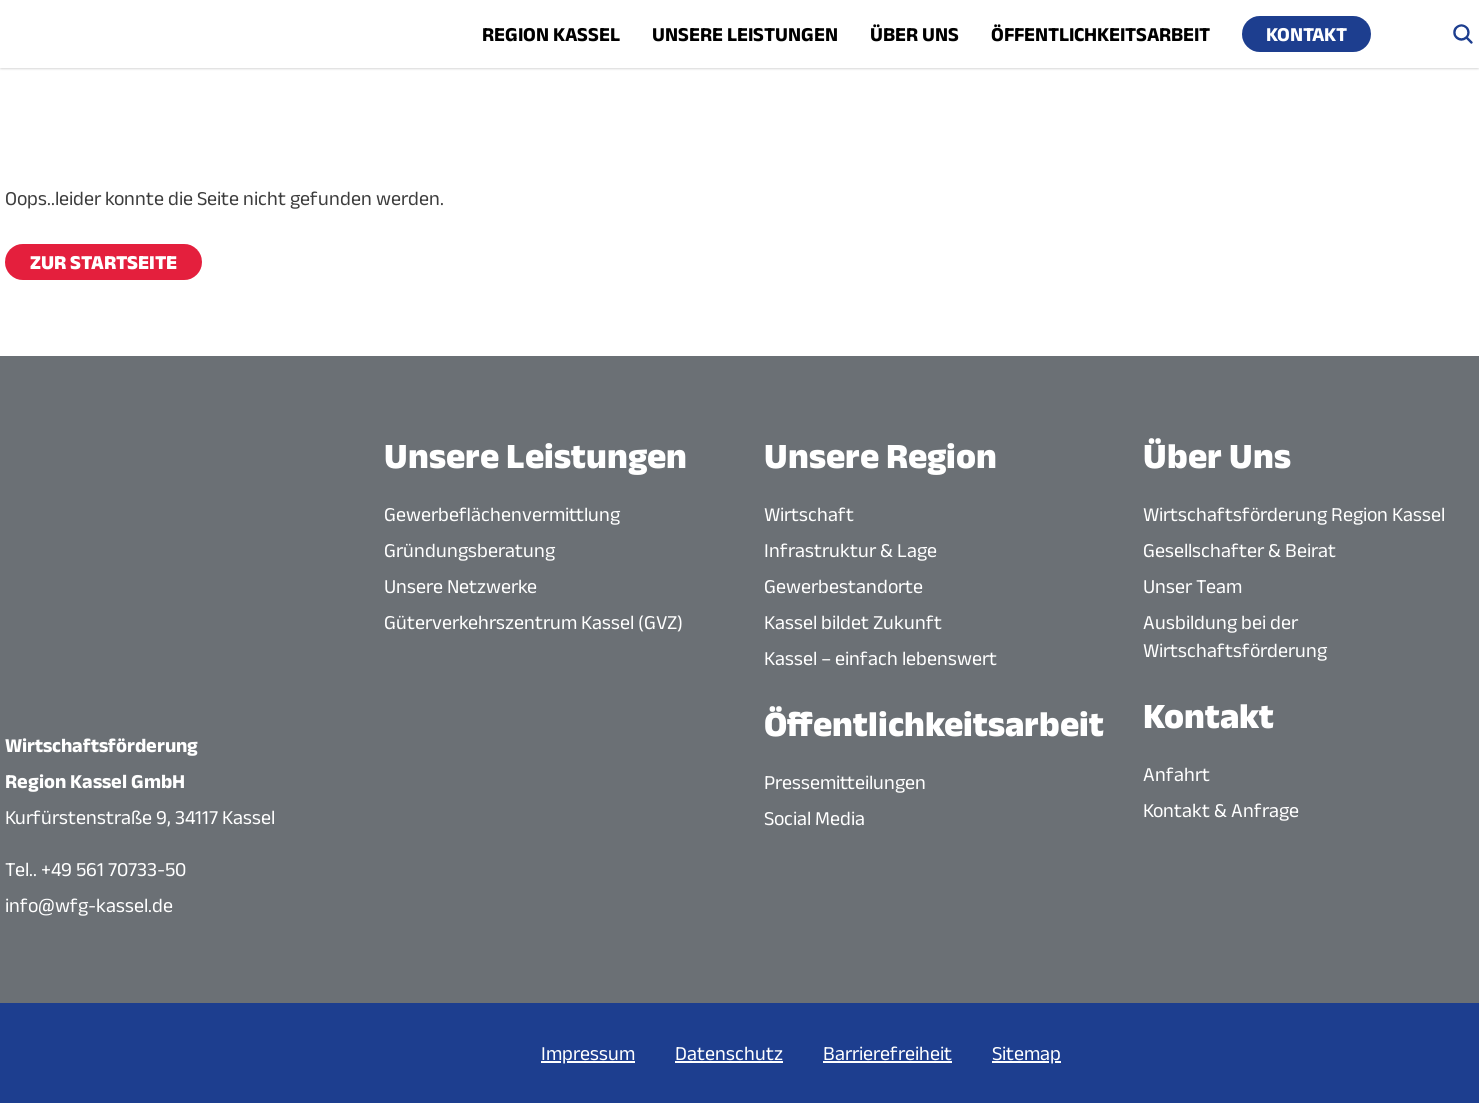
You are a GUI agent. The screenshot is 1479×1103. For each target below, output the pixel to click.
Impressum (588, 1053)
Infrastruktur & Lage (850, 550)
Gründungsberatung (469, 550)
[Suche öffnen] (1463, 34)
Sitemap (1026, 1053)
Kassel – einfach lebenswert (880, 658)
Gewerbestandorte (843, 586)
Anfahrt (1176, 774)
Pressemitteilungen (845, 782)
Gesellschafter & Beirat (1239, 550)
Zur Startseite (103, 262)
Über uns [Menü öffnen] (914, 34)
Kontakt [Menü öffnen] (1306, 34)
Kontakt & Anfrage (1221, 810)
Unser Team (1192, 586)
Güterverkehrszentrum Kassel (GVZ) (533, 622)
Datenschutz (729, 1053)
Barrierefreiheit (887, 1053)
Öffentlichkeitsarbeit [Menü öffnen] (1100, 34)
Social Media (814, 818)
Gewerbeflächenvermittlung (502, 514)
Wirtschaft (809, 514)
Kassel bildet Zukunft (853, 622)
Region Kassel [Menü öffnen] (551, 34)
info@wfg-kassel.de (89, 905)
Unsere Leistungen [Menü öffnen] (745, 34)
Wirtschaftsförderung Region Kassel (1294, 514)
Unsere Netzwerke (460, 586)
